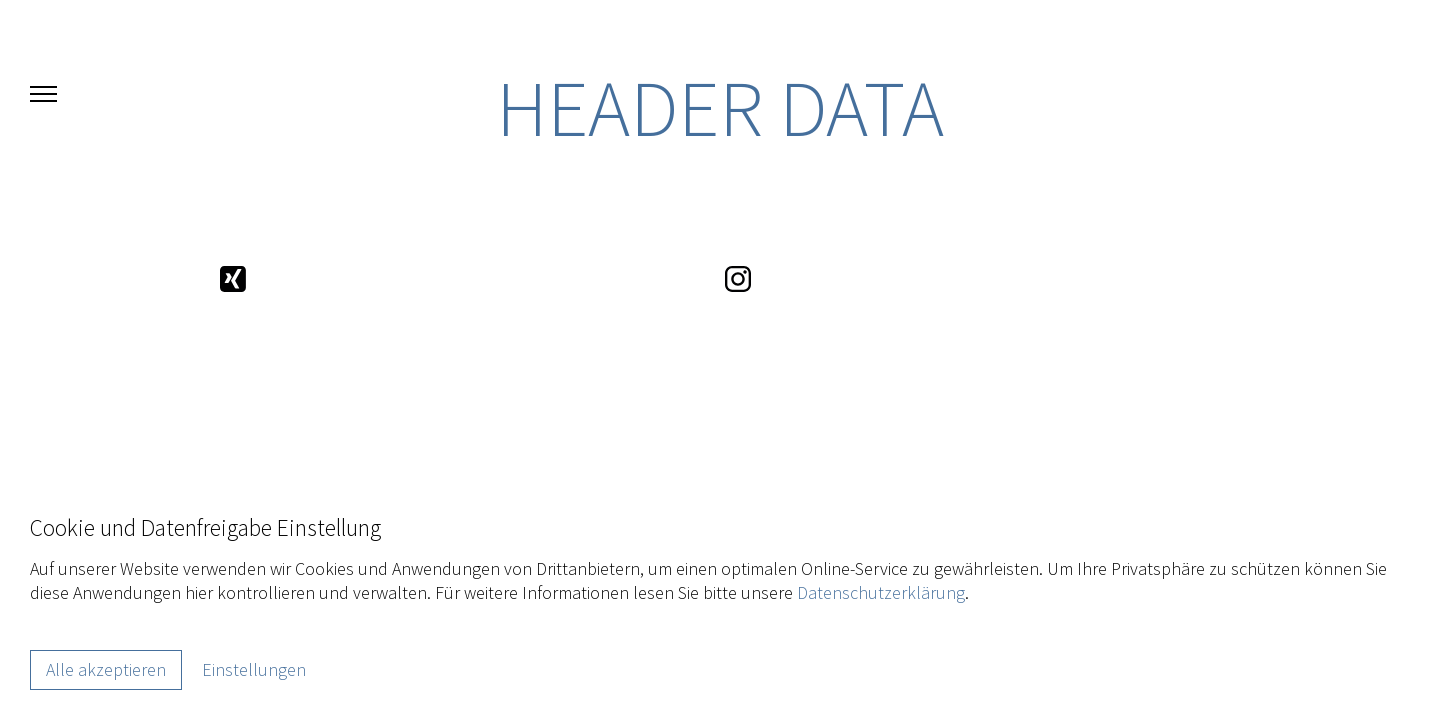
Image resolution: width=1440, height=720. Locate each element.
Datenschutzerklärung (881, 592)
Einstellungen (254, 669)
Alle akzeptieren (106, 669)
